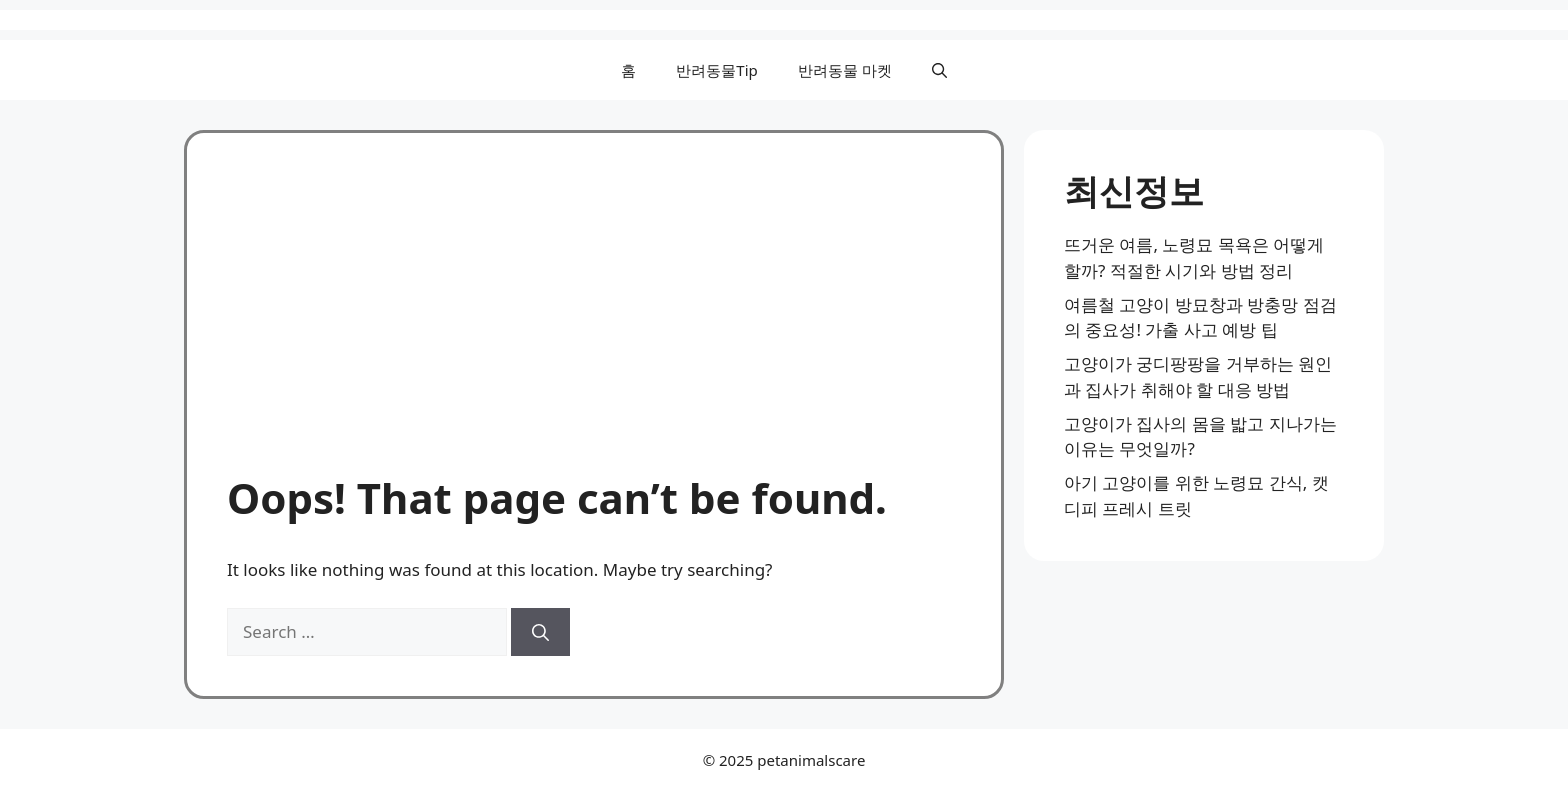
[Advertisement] (594, 323)
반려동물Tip (716, 70)
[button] (939, 70)
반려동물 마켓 (845, 70)
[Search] (540, 632)
